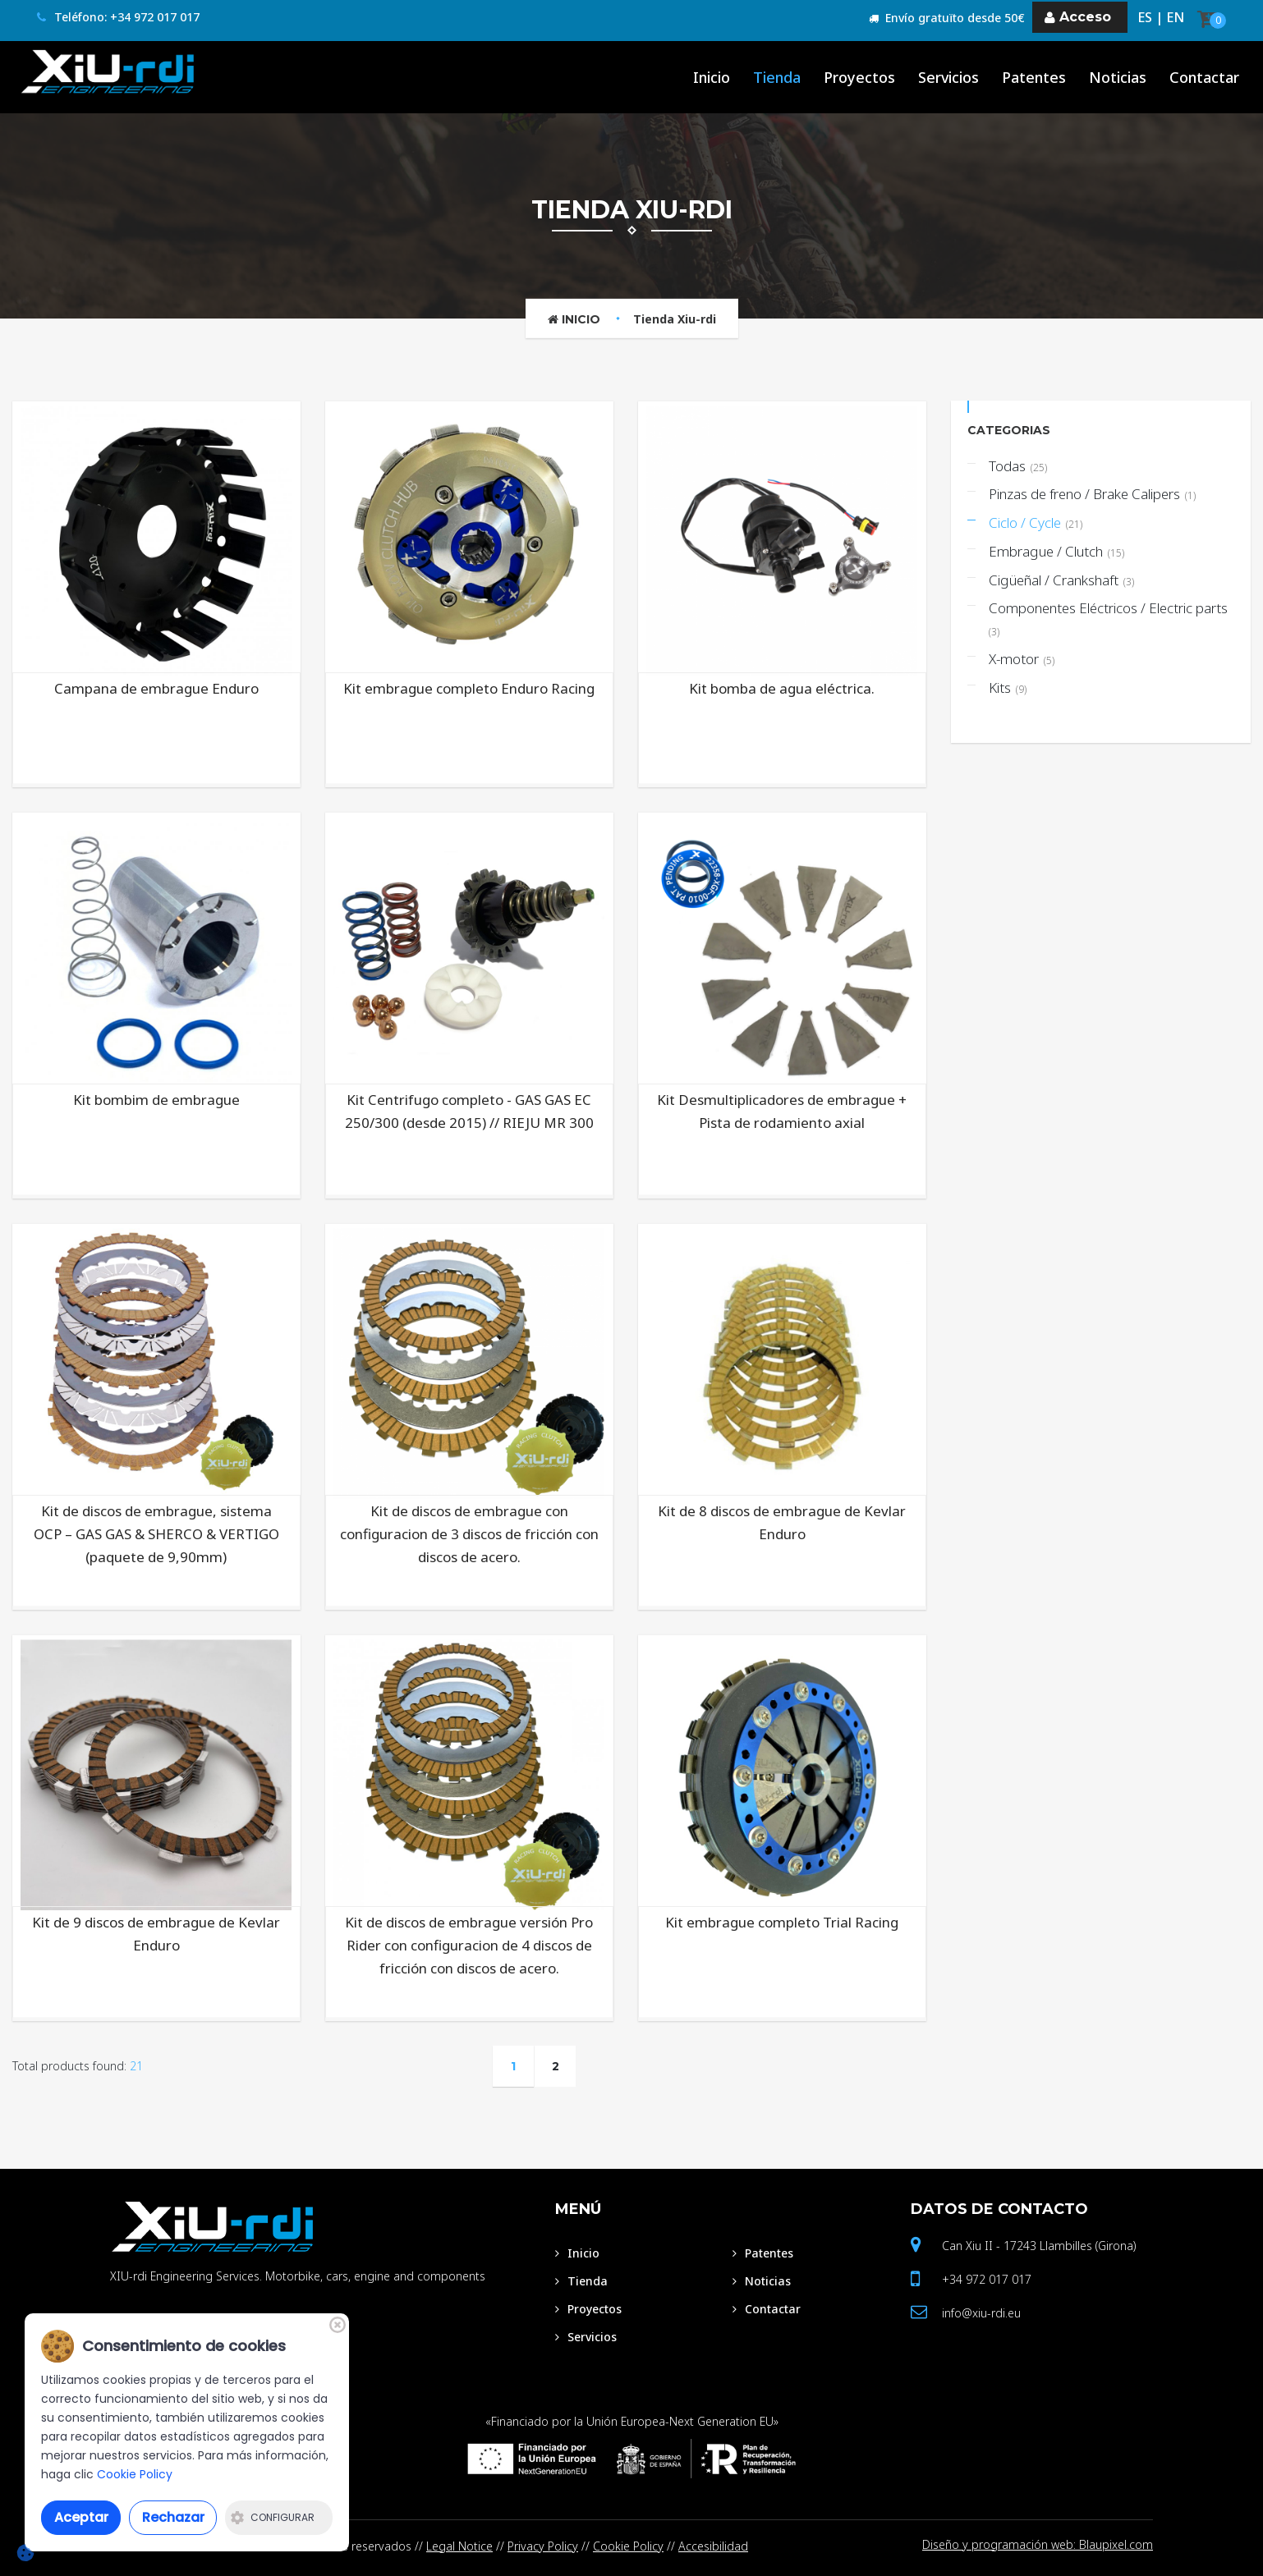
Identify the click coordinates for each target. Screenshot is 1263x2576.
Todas (1018, 465)
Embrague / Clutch (1056, 551)
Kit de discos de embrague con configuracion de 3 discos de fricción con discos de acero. (469, 1533)
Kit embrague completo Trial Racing (781, 1922)
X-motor (1021, 658)
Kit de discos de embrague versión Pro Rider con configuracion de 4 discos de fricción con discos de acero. (469, 1945)
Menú (578, 2209)
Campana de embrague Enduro (156, 688)
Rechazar (173, 2517)
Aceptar (81, 2517)
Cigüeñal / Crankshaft (1061, 580)
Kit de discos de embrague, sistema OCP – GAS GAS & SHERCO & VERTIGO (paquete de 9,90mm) (156, 1533)
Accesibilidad (713, 2546)
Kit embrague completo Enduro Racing (469, 688)
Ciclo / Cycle (1035, 522)
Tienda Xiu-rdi (674, 319)
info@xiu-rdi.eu (981, 2313)
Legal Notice (459, 2546)
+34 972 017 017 (986, 2279)
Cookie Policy (628, 2546)
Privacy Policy (542, 2546)
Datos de (999, 2209)
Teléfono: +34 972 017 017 (118, 17)
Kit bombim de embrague (156, 1099)
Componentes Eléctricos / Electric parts (1109, 618)
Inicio (574, 319)
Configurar (273, 2517)
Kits (1007, 687)
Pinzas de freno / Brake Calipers (1092, 493)
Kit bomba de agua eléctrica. (782, 688)
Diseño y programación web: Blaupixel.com (1037, 2546)
